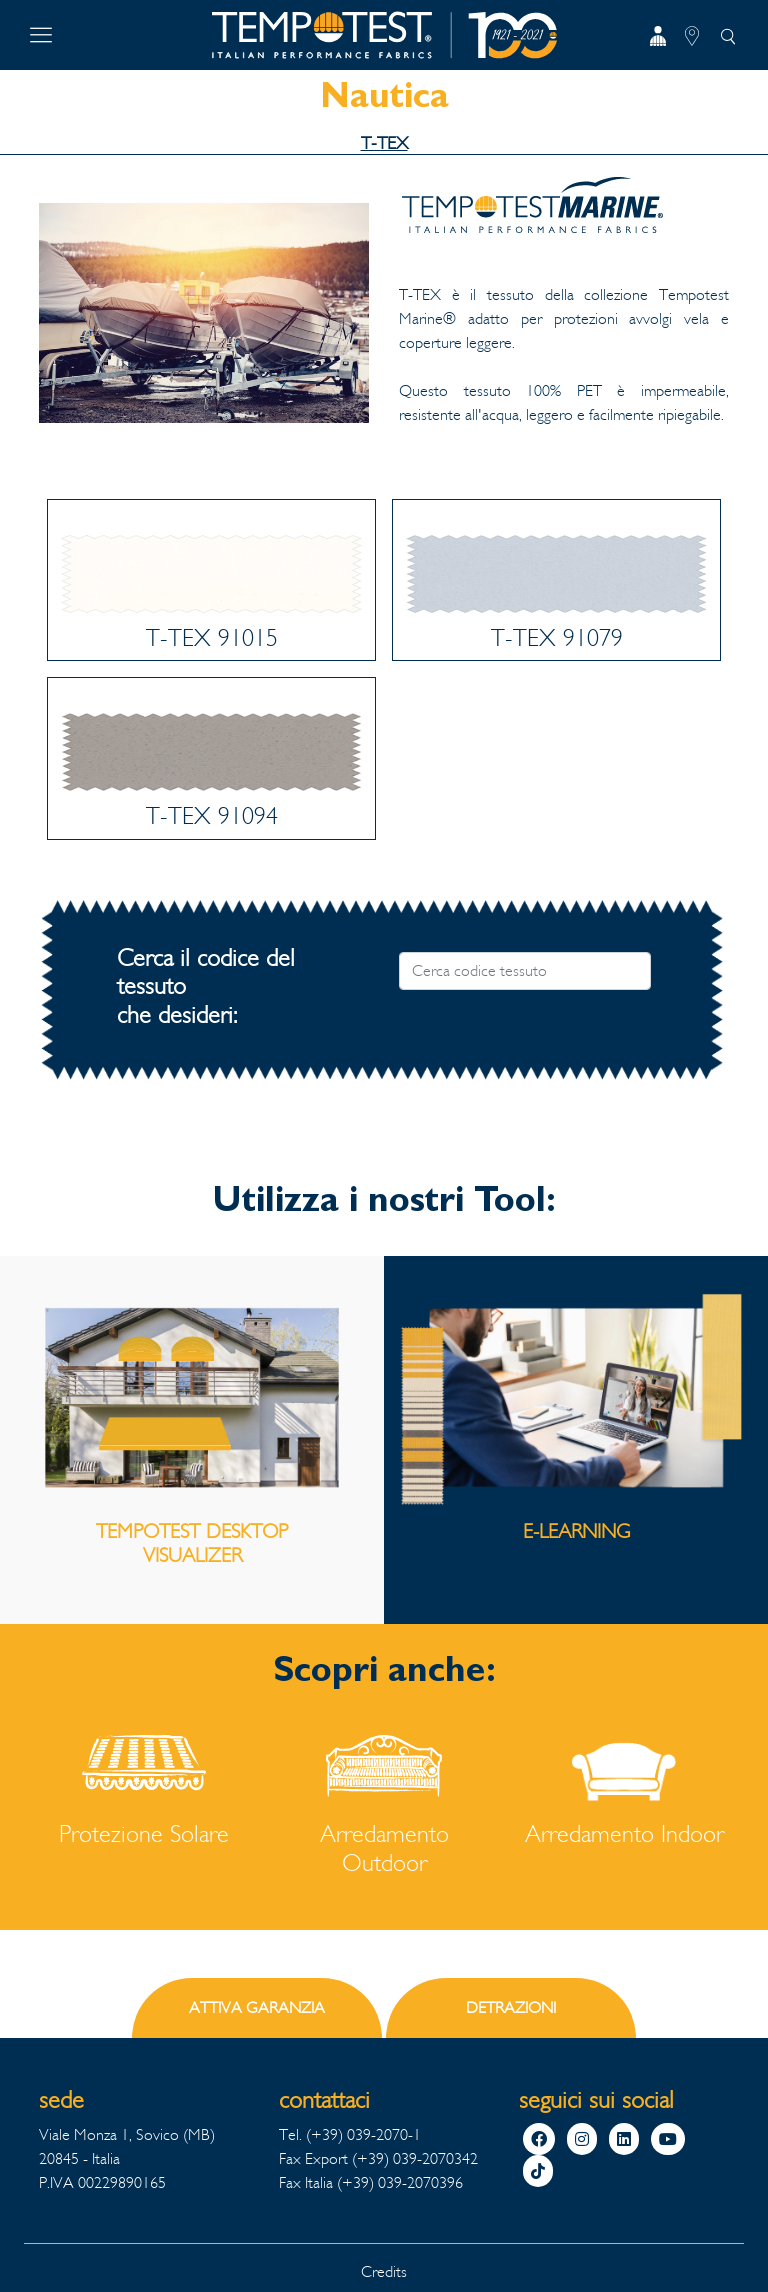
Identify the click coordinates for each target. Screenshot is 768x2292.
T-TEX (384, 143)
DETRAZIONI (511, 2007)
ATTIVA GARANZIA (257, 2007)
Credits (384, 2271)
